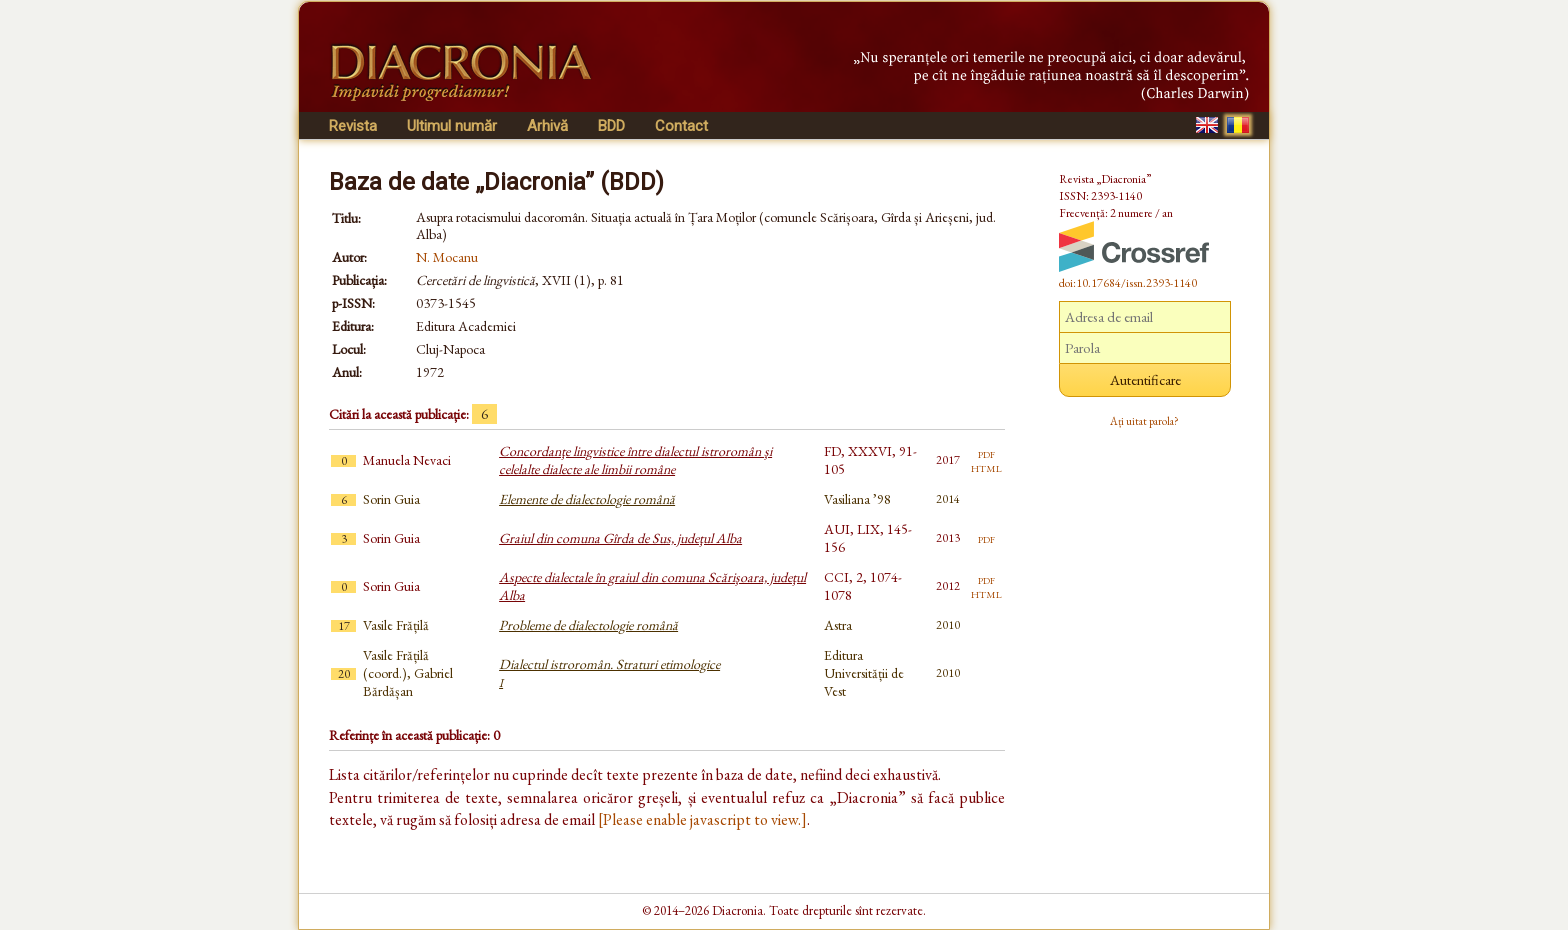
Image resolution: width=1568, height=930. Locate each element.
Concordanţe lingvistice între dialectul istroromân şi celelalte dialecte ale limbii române (635, 460)
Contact (681, 126)
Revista (353, 126)
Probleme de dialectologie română (588, 625)
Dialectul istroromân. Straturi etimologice (609, 673)
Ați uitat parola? (1144, 421)
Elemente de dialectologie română (587, 499)
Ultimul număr (452, 126)
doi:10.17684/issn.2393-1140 (1128, 283)
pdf (986, 453)
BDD (611, 126)
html (986, 467)
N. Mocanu (447, 257)
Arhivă (547, 126)
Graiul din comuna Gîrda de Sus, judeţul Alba (620, 538)
